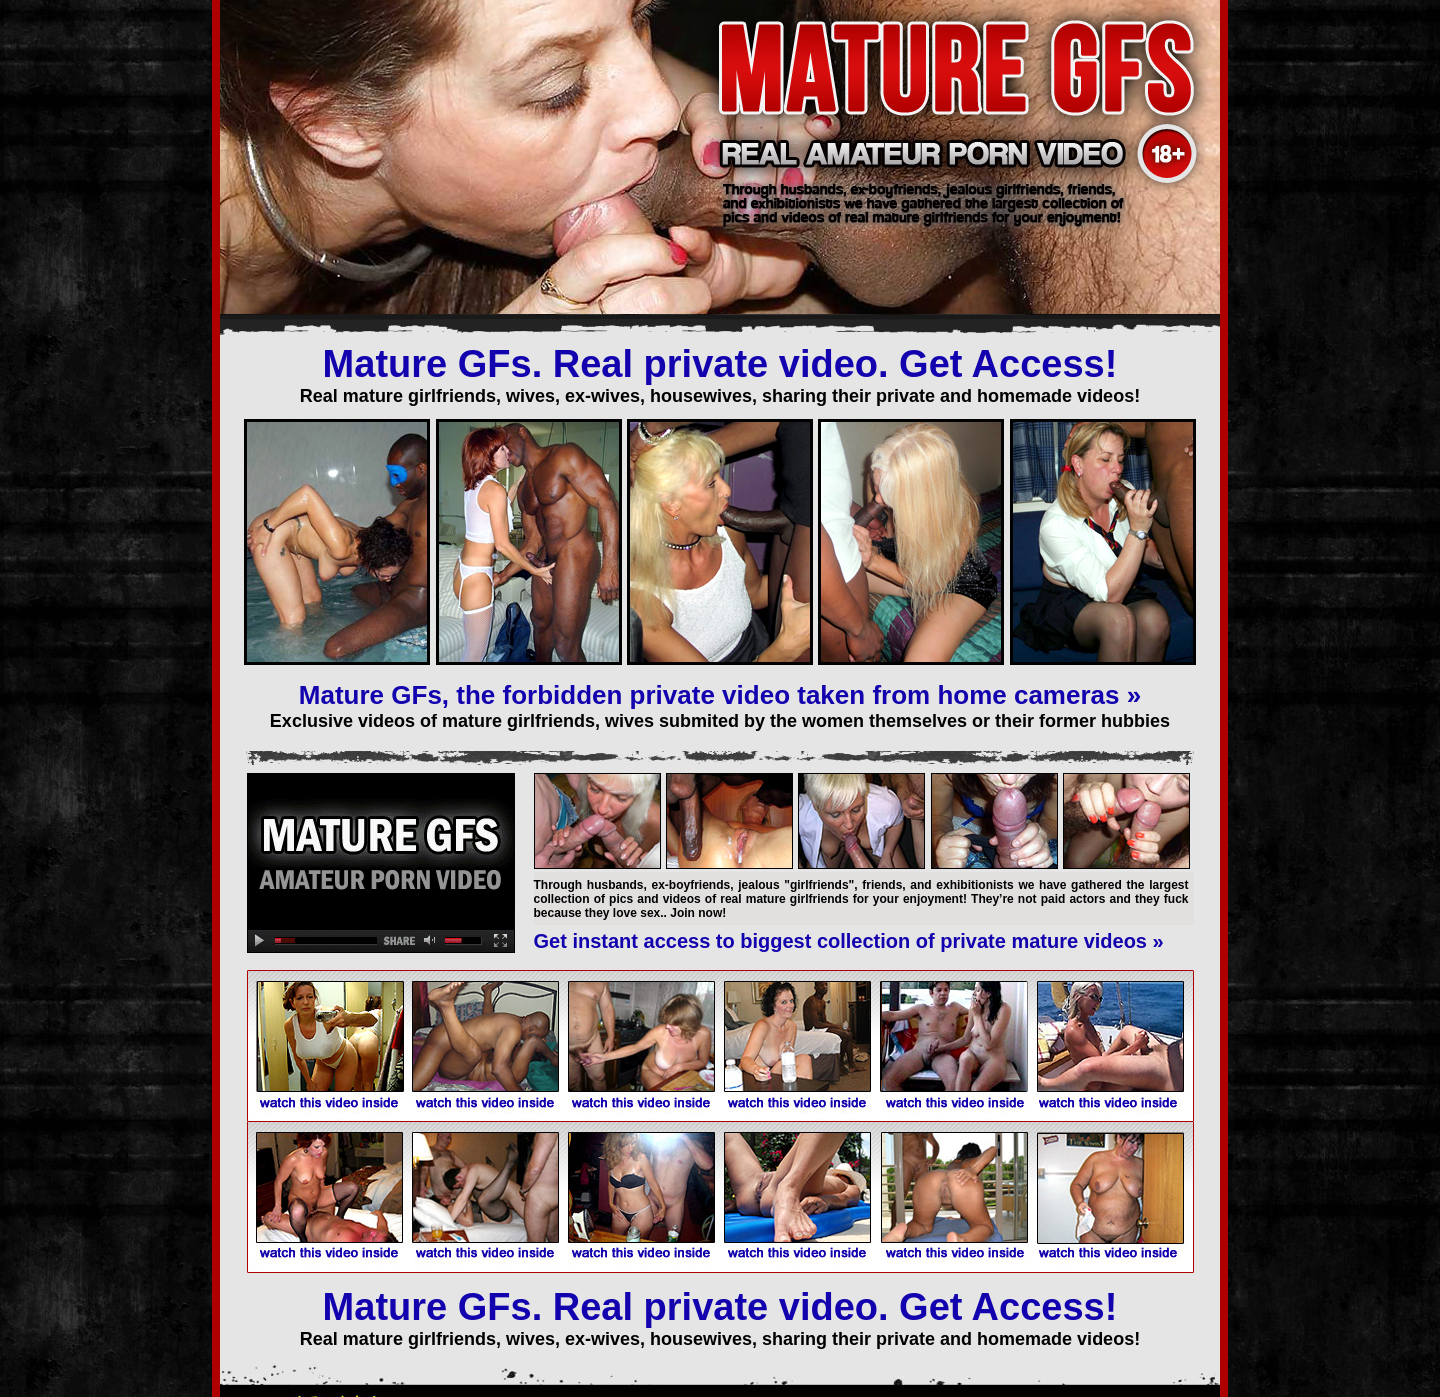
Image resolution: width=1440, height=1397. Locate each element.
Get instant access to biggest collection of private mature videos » (849, 941)
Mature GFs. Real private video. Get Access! (720, 364)
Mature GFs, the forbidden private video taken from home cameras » (720, 695)
